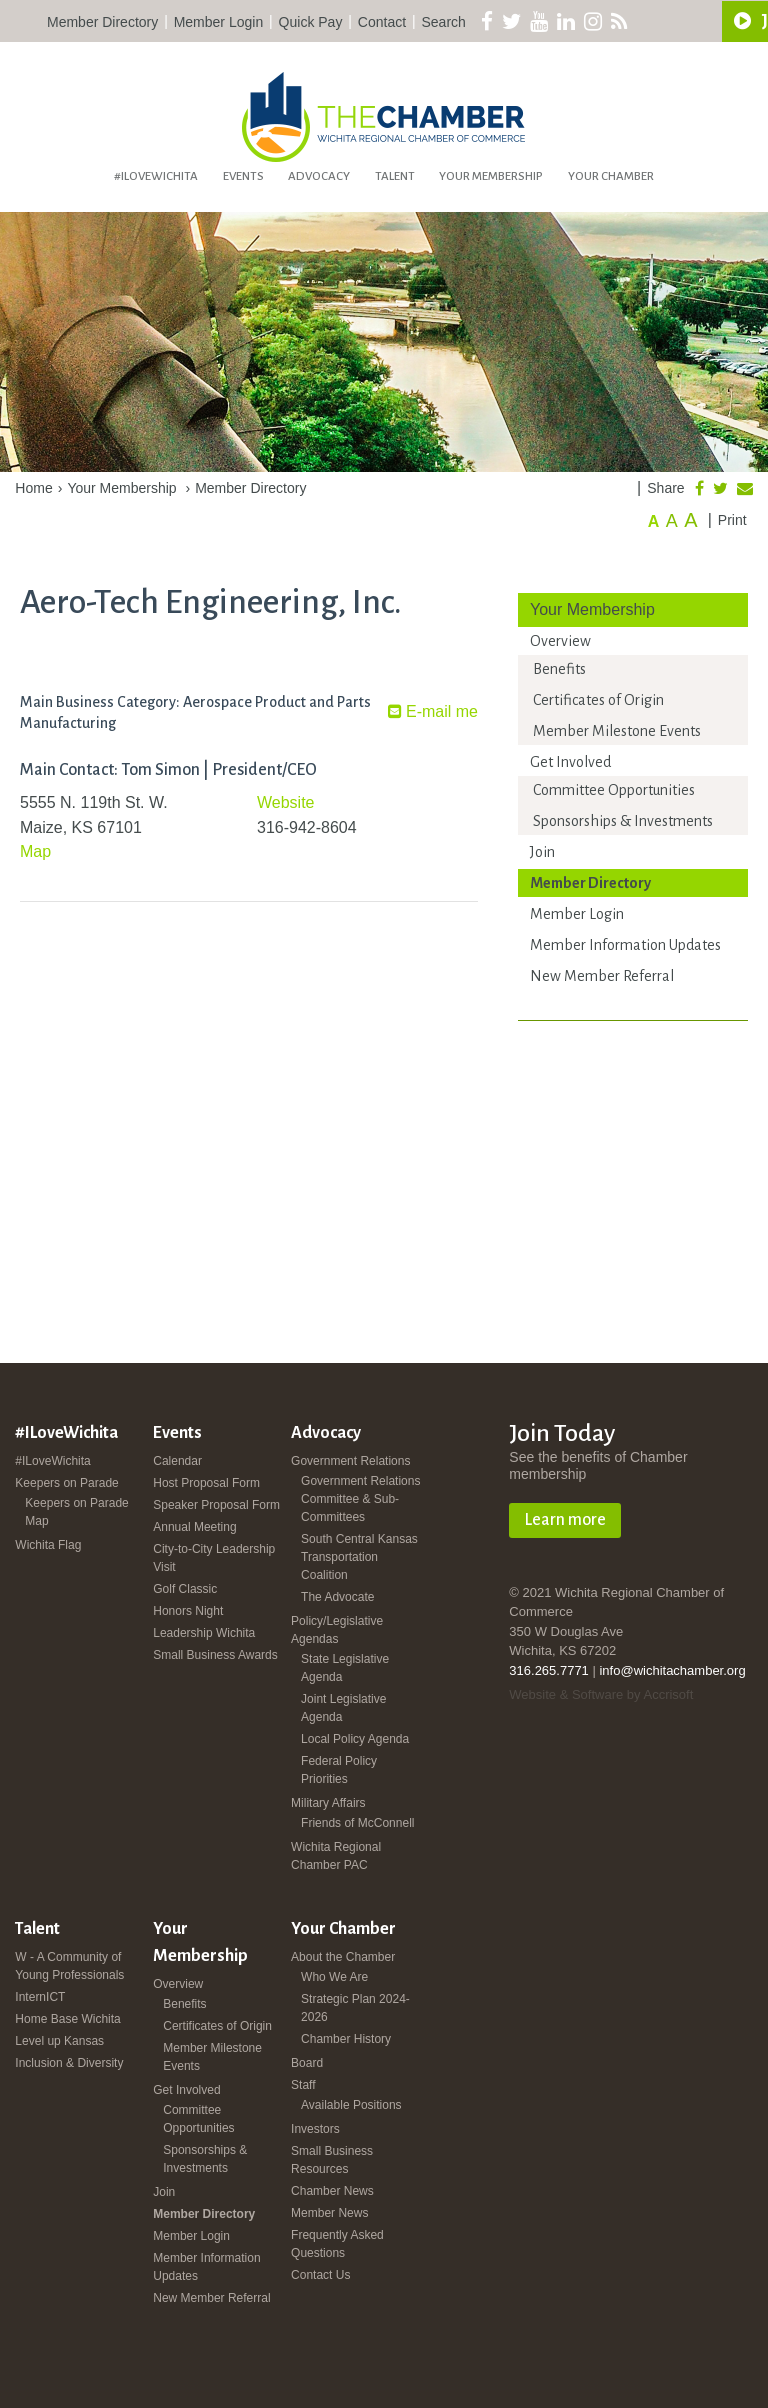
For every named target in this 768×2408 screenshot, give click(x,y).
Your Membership (491, 176)
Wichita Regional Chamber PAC (336, 1856)
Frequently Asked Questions (337, 2244)
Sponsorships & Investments (623, 821)
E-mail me (433, 711)
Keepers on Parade (66, 1483)
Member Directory (102, 22)
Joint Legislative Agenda (343, 1708)
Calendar (177, 1461)
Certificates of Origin (598, 700)
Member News (329, 2213)
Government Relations (350, 1461)
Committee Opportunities (614, 790)
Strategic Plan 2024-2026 (355, 2008)
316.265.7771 (549, 1670)
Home (33, 488)
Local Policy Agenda (355, 1739)
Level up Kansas (59, 2041)
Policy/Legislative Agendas (337, 1630)
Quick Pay (311, 22)
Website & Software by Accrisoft (601, 1694)
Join (542, 852)
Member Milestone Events (617, 731)
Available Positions (351, 2105)
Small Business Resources (332, 2160)
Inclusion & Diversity (69, 2063)
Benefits (559, 669)
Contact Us (320, 2275)
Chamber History (346, 2039)
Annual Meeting (194, 1527)
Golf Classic (185, 1589)
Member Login (219, 22)
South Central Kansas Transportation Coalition (359, 1557)
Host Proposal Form (206, 1483)
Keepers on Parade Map (76, 1512)
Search (444, 22)
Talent (395, 176)
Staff (303, 2085)
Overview (560, 641)
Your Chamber (611, 176)
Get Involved (570, 762)
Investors (315, 2129)
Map (35, 851)
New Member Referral (602, 976)
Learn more (565, 1520)
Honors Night (188, 1611)
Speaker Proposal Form (216, 1505)
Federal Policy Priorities (339, 1770)
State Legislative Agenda (345, 1668)
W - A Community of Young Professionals (69, 1966)
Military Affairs (328, 1803)
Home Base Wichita (67, 2019)
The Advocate (337, 1597)
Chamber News (332, 2191)
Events (243, 176)
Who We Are (334, 1977)
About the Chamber (343, 1957)
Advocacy (319, 176)
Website (286, 802)
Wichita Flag (48, 1545)
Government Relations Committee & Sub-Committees (360, 1499)
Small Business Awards (215, 1655)
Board (307, 2063)
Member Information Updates (625, 945)
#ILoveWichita (156, 176)
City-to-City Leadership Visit (214, 1558)
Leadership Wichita (204, 1633)
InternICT (40, 1997)
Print (732, 520)
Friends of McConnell (357, 1823)
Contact (382, 22)
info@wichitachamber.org (672, 1670)
